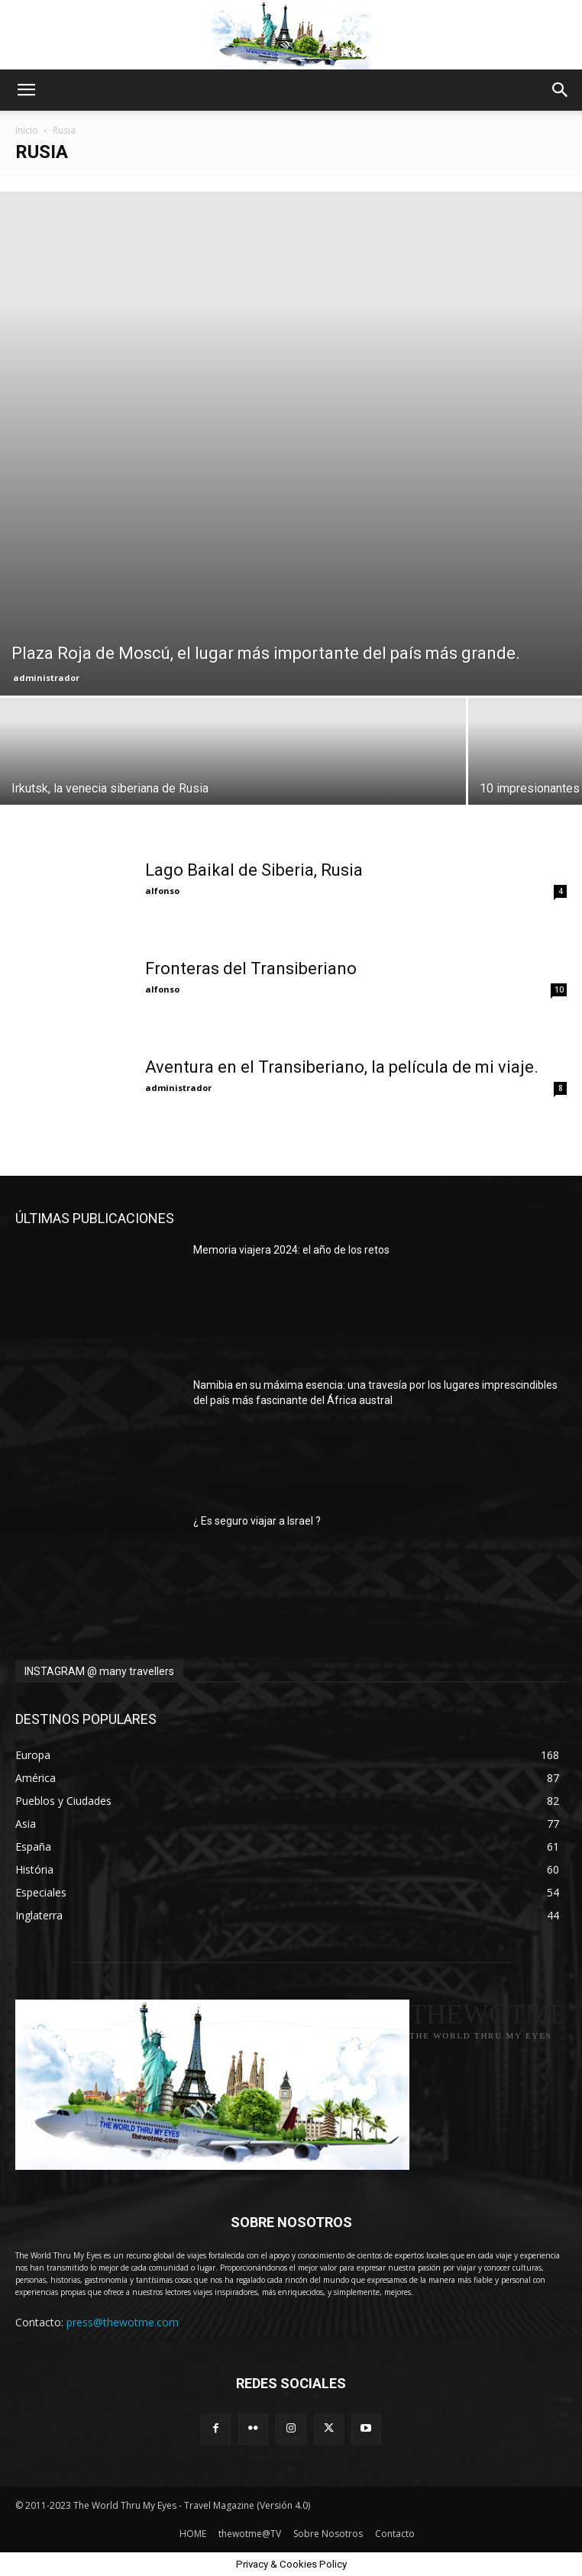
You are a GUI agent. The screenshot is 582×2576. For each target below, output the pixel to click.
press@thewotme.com (122, 2322)
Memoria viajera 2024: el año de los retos (291, 1250)
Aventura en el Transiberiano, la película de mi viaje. (341, 1067)
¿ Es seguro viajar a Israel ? (257, 1521)
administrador (46, 677)
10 (559, 989)
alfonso (162, 890)
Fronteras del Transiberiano (251, 968)
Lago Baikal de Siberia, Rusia (254, 870)
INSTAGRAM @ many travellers (99, 1671)
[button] (26, 90)
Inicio (26, 130)
